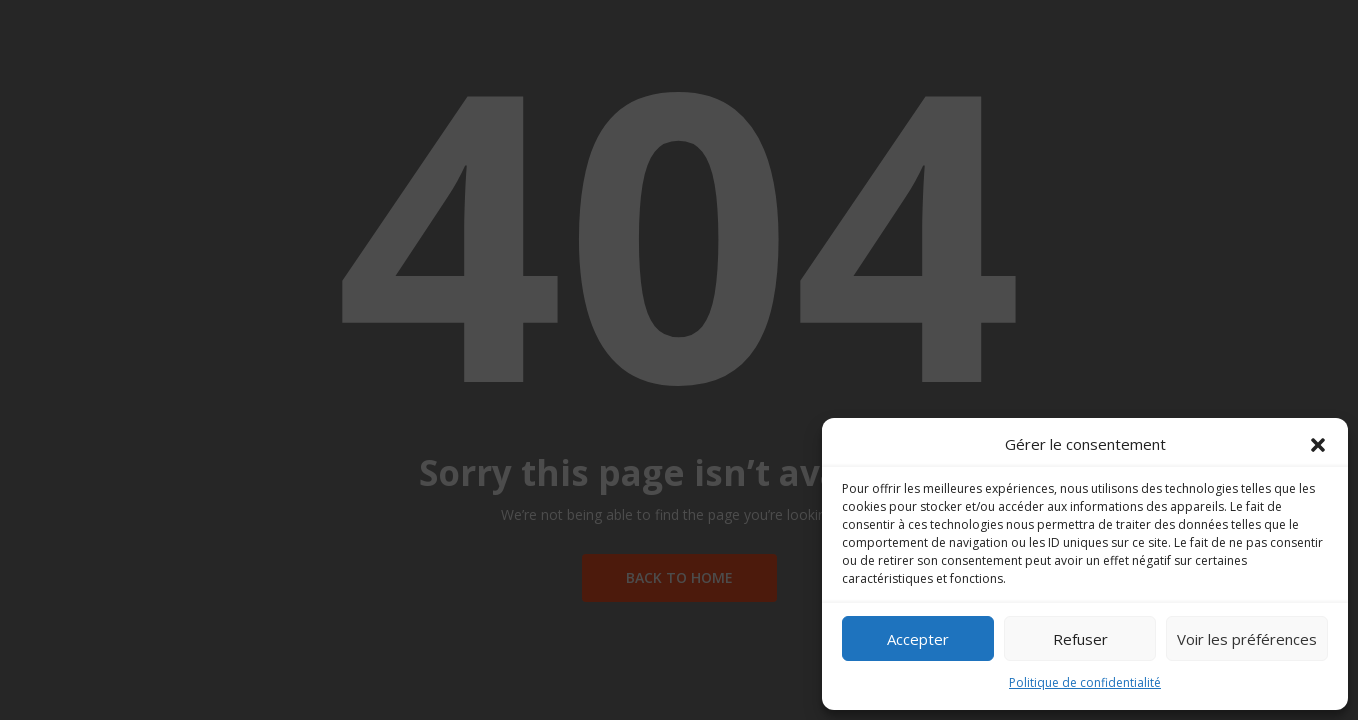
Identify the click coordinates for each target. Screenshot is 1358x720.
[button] (1318, 445)
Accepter (918, 639)
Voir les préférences (1247, 639)
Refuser (1080, 639)
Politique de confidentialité (1085, 682)
